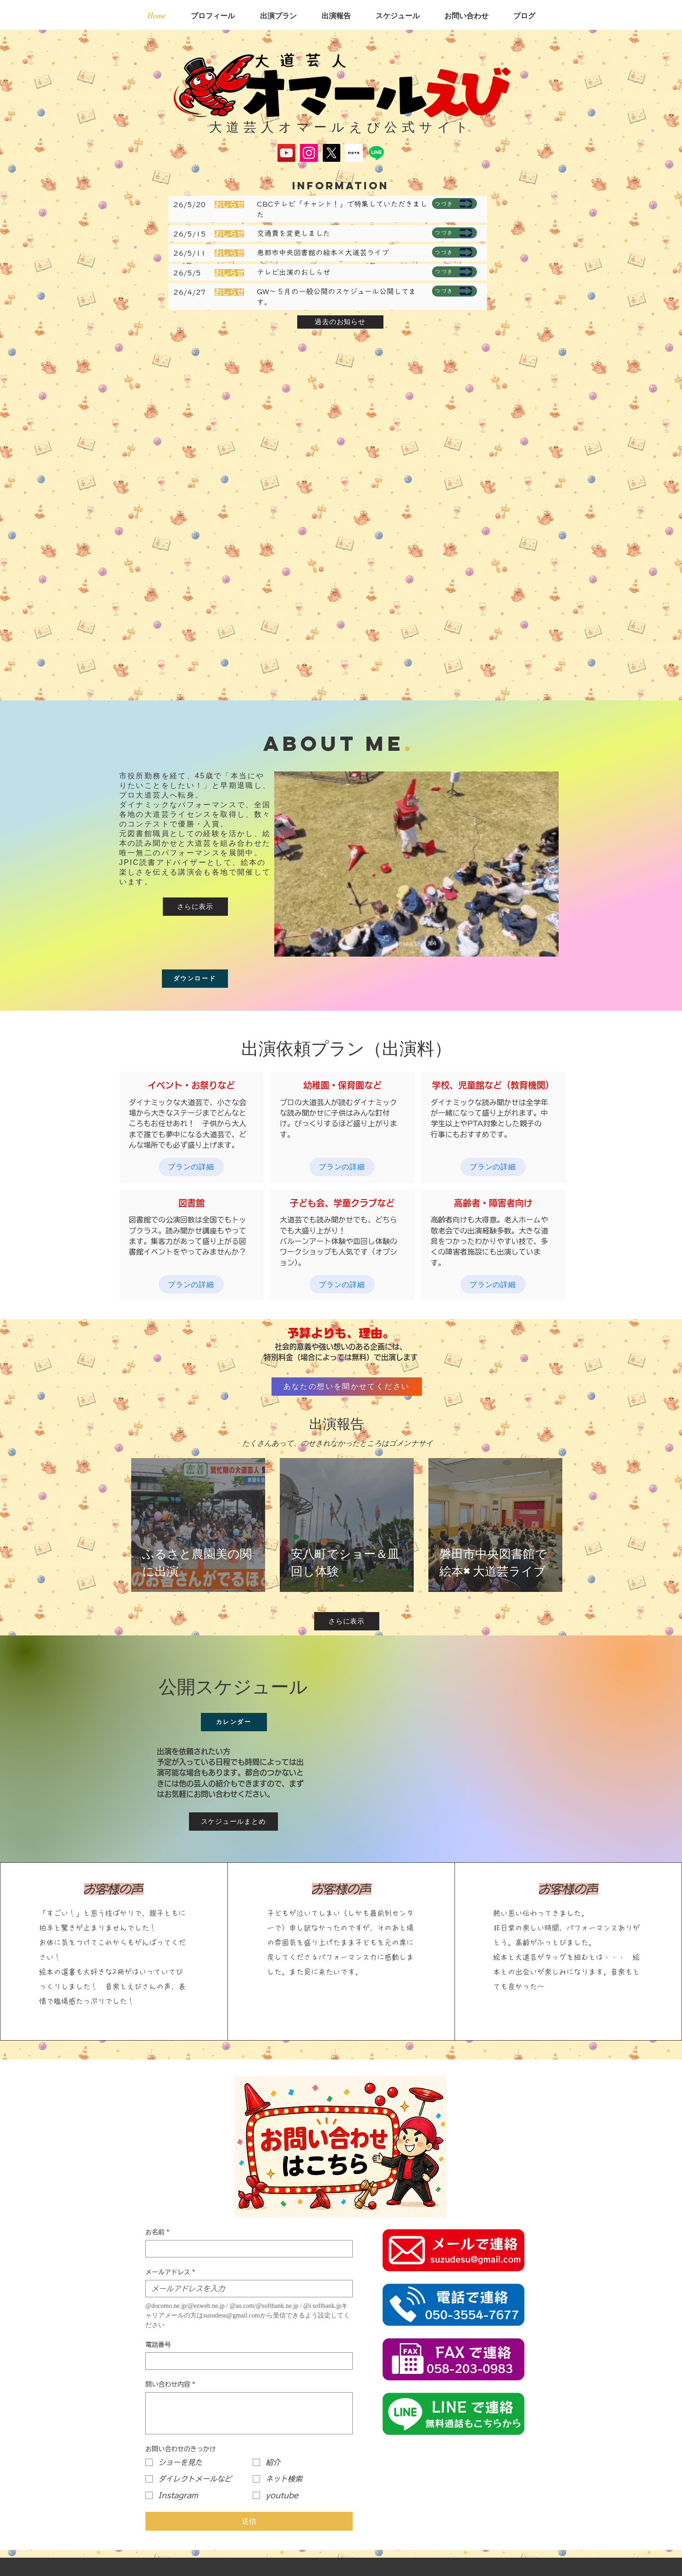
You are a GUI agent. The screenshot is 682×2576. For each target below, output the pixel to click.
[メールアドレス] (246, 2288)
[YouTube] (286, 153)
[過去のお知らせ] (340, 322)
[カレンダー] (234, 1722)
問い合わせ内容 (170, 2385)
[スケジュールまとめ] (233, 1821)
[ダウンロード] (195, 978)
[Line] (376, 153)
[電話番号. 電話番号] (246, 2361)
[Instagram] (309, 153)
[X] (331, 153)
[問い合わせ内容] (249, 2413)
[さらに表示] (195, 906)
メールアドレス (170, 2272)
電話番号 (158, 2344)
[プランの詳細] (191, 1167)
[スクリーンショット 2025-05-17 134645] (354, 153)
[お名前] (246, 2248)
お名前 (157, 2232)
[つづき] (454, 203)
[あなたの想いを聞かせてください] (347, 1386)
